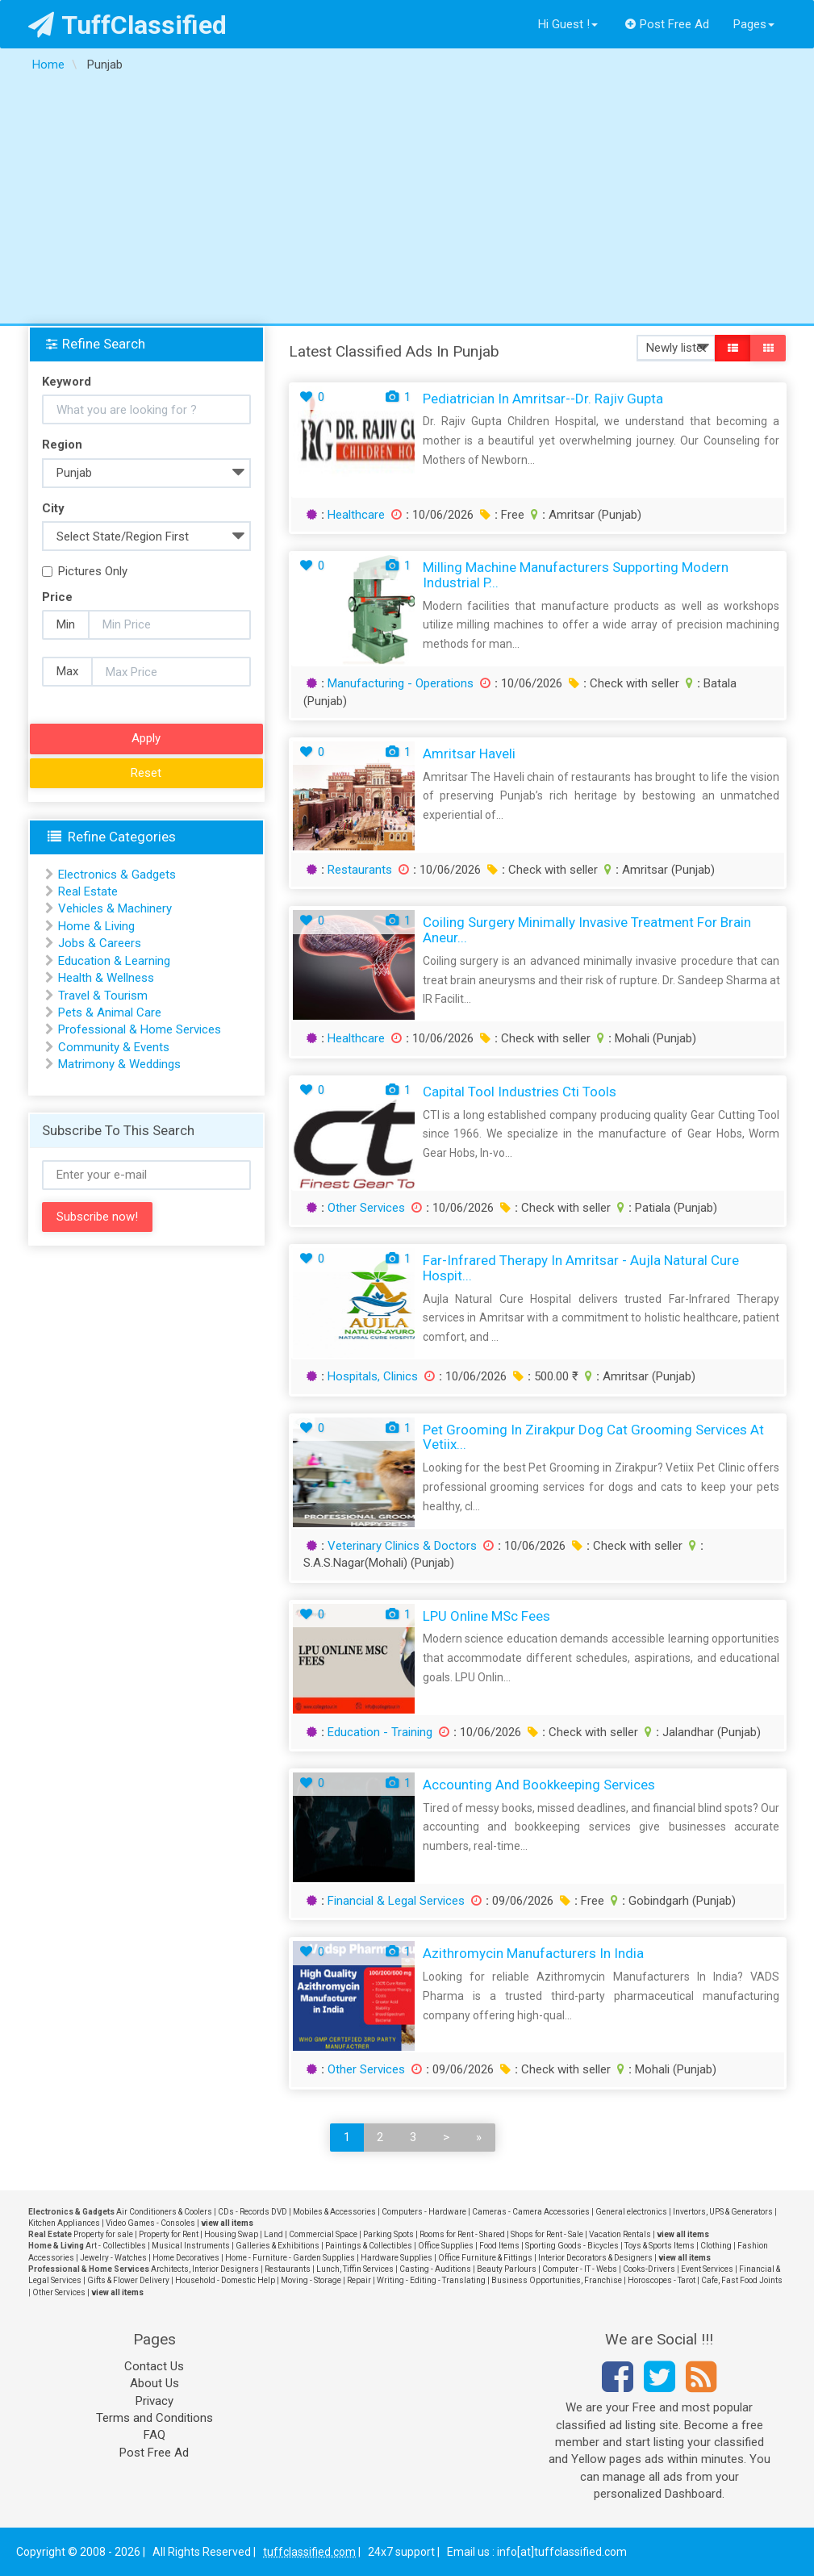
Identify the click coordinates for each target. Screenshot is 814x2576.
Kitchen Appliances (64, 2223)
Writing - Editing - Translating (431, 2280)
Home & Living (96, 926)
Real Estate (88, 891)
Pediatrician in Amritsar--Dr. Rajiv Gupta (543, 398)
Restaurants (360, 869)
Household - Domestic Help (225, 2280)
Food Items (499, 2245)
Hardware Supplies (396, 2257)
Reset (146, 773)
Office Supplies (446, 2245)
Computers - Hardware (424, 2211)
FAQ (154, 2435)
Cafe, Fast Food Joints (742, 2280)
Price (57, 597)
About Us (154, 2383)
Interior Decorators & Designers (595, 2257)
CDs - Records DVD (252, 2211)
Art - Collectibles (116, 2245)
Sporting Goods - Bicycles (572, 2245)
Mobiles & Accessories (334, 2211)
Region (62, 444)
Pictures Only (84, 571)
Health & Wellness (106, 978)
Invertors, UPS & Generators (723, 2211)
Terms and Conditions (154, 2418)
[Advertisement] (407, 202)
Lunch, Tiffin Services (355, 2269)
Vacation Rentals (620, 2234)
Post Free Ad (667, 24)
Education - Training (380, 1732)
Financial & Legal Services (396, 1900)
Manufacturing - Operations (401, 683)
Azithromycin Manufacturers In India (533, 1953)
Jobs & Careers (99, 943)
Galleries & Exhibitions (277, 2245)
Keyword (66, 381)
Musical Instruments (191, 2245)
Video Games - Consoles (150, 2223)
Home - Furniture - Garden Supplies (290, 2257)
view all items (227, 2223)
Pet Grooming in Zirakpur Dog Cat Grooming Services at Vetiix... (593, 1437)
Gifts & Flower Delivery (128, 2280)
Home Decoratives (185, 2257)
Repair (359, 2280)
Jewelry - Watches (113, 2257)
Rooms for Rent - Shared (462, 2234)
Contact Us (154, 2366)
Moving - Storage (311, 2280)
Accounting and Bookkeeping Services (539, 1784)
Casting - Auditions (435, 2269)
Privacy (154, 2401)
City (53, 508)
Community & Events (113, 1047)
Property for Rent (168, 2234)
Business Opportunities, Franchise (556, 2280)
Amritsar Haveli (469, 753)
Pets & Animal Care (109, 1012)
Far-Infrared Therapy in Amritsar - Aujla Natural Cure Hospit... (581, 1268)
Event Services (707, 2269)
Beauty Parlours (506, 2269)
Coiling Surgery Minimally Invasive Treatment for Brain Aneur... (587, 930)
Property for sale (103, 2234)
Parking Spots (388, 2234)
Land (273, 2234)
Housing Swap (231, 2234)
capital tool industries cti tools (519, 1091)
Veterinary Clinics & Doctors (402, 1546)
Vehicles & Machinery (115, 908)
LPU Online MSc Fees (486, 1616)
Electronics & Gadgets (117, 874)
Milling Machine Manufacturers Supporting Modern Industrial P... (575, 575)
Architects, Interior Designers (205, 2269)
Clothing (716, 2245)
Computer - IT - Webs (579, 2269)
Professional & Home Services (139, 1029)
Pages (753, 24)
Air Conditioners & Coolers (164, 2211)
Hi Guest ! (568, 24)
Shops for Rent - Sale (547, 2234)
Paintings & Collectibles (368, 2245)
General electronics (631, 2211)
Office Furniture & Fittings (485, 2257)
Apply (146, 738)
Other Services (366, 1207)
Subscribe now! (97, 1216)
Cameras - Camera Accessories (531, 2211)
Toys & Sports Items (659, 2245)
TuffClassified (128, 25)
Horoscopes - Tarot (661, 2280)
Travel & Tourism (103, 995)
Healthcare (356, 514)
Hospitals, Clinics (373, 1376)
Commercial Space (323, 2234)
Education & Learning (114, 961)
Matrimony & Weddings (119, 1064)
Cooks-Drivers (649, 2269)
